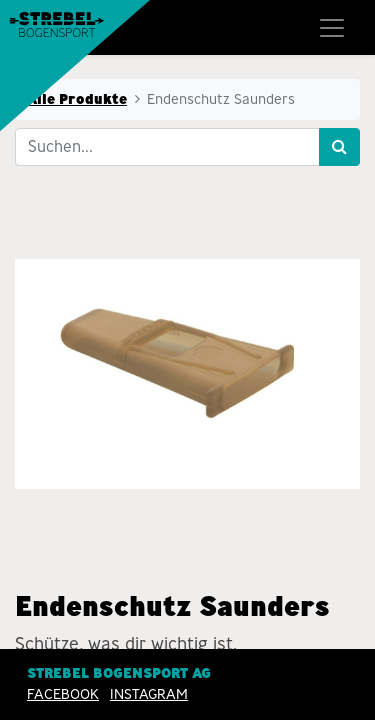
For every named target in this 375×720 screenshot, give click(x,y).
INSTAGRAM (149, 695)
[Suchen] (339, 147)
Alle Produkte (77, 99)
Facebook (63, 695)
